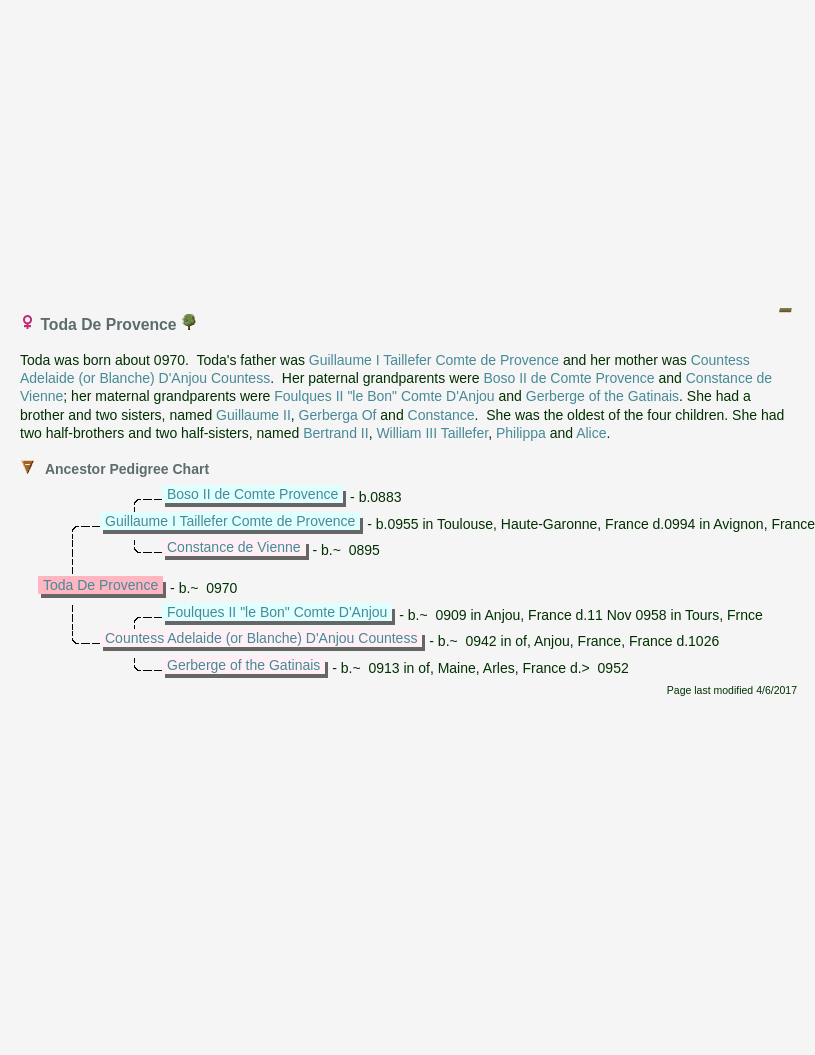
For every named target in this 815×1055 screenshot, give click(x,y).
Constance (441, 415)
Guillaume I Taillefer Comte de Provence (434, 360)
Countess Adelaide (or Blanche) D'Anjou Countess (261, 638)
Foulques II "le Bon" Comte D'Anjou (384, 396)
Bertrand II (335, 433)
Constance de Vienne (234, 547)
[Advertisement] (408, 148)
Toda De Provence (100, 585)
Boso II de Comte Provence (568, 378)
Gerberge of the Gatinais (602, 396)
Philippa (521, 433)
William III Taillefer (432, 433)
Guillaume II (253, 415)
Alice (591, 433)
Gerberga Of (338, 415)
